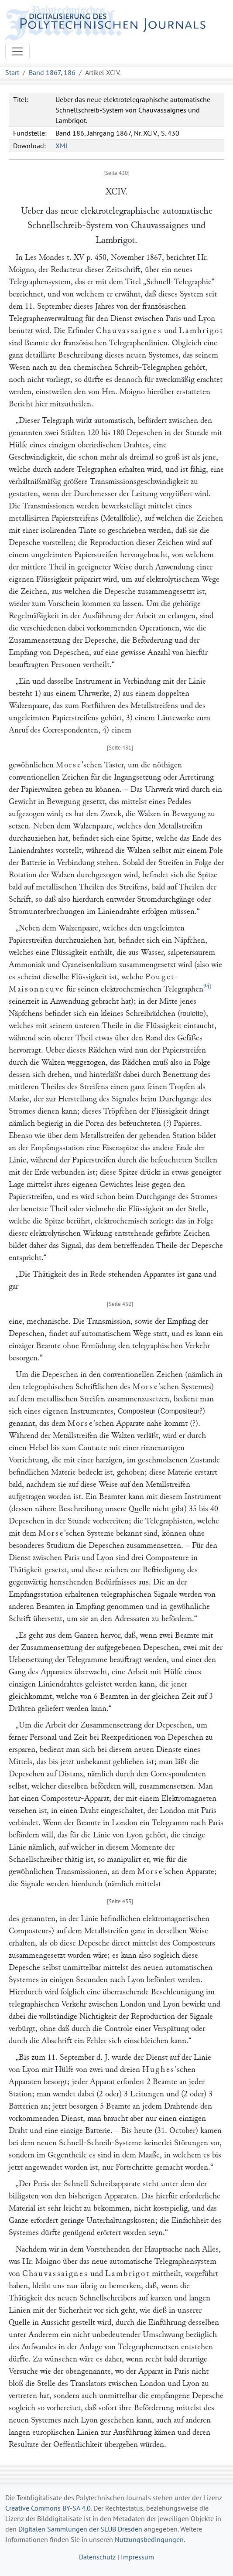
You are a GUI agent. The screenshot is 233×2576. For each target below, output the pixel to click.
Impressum (137, 2556)
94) (207, 986)
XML (62, 145)
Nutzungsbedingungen (149, 2539)
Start (12, 72)
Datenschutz (97, 2556)
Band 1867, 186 (52, 72)
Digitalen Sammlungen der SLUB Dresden (80, 2529)
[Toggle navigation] (17, 51)
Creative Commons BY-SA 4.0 (48, 2508)
